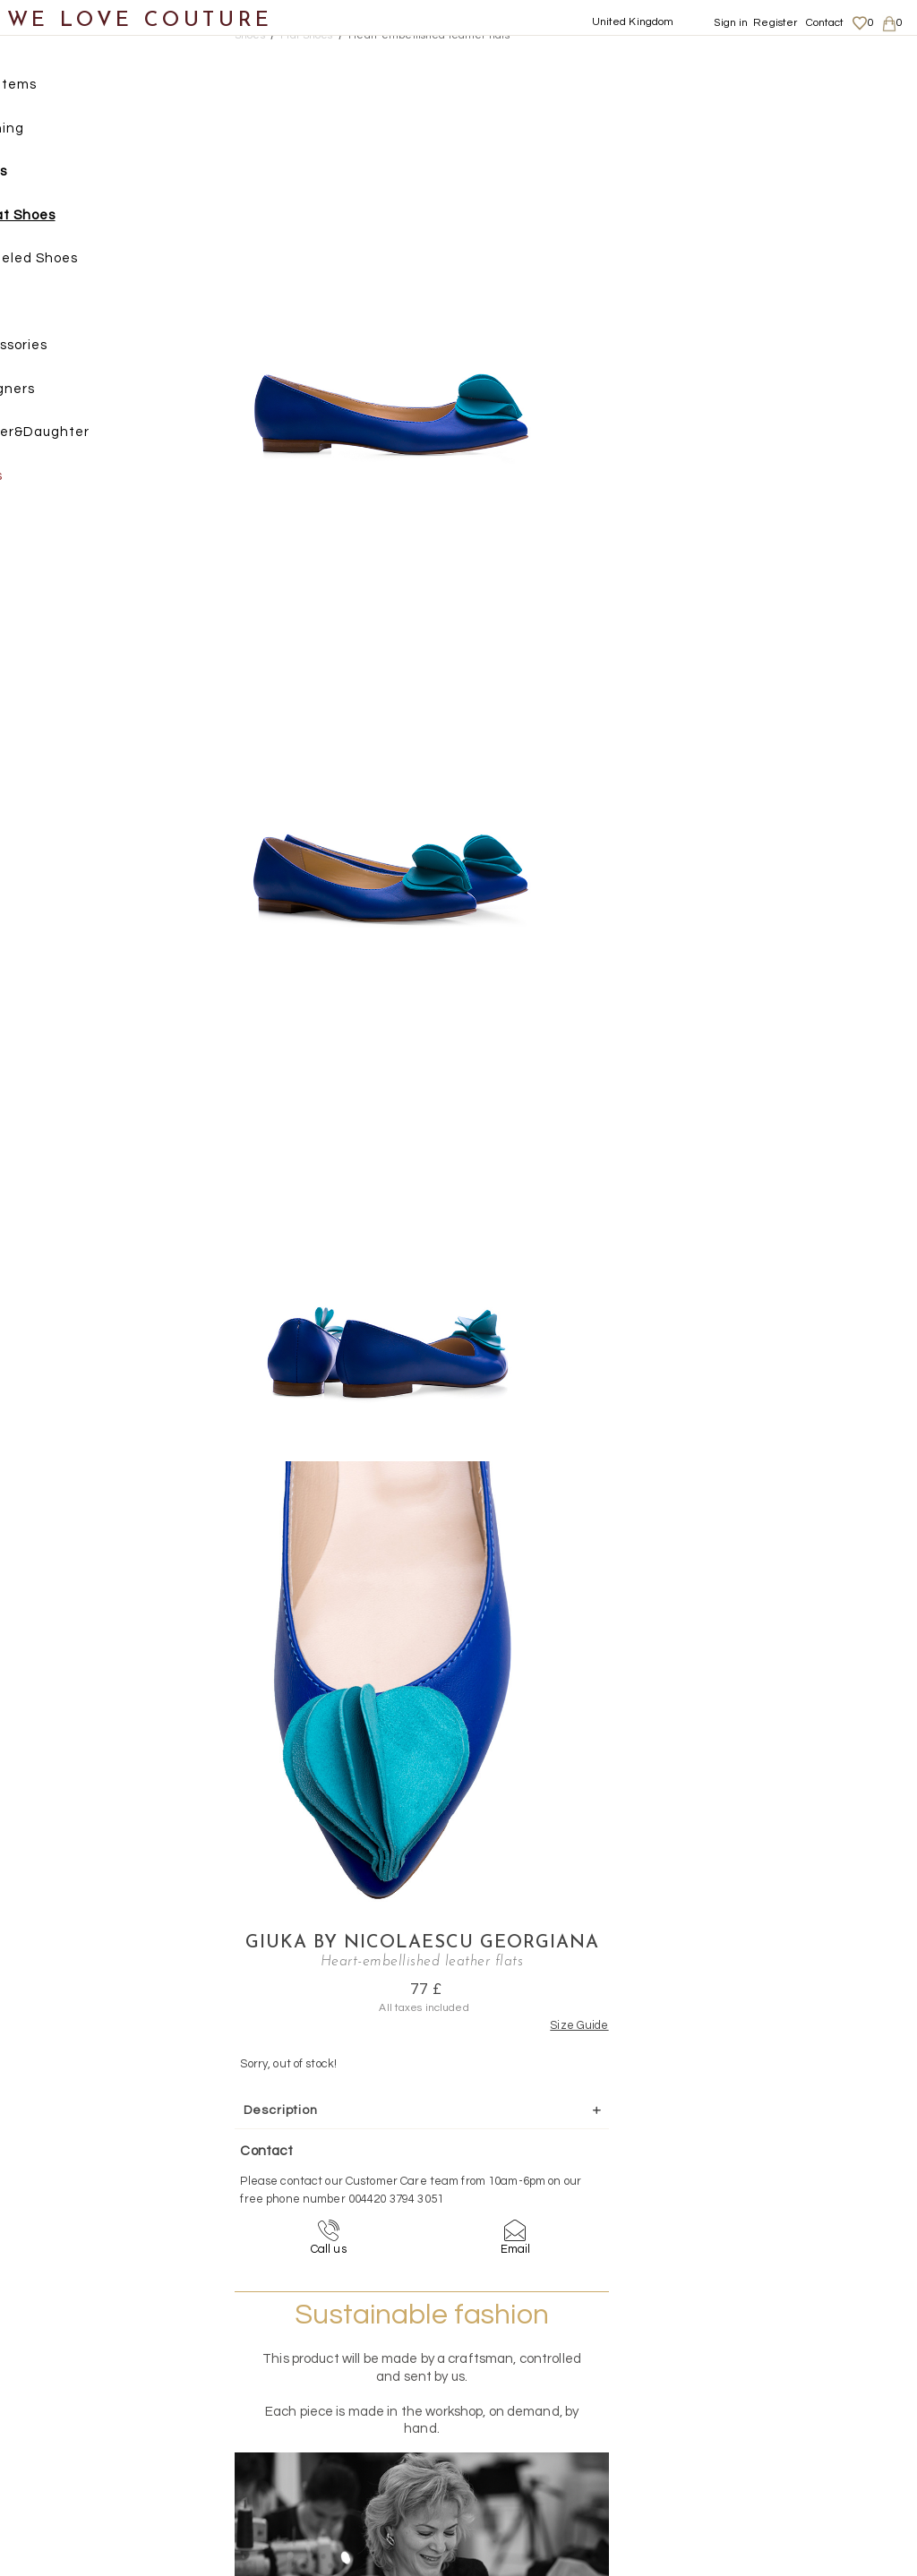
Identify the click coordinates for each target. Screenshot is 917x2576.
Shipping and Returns (802, 2377)
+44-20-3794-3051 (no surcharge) (570, 2202)
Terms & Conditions (793, 2412)
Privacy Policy (779, 2394)
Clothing (49, 132)
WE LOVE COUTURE (140, 20)
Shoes (41, 175)
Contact (825, 23)
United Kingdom (633, 22)
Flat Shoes (74, 219)
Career (762, 2429)
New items (55, 88)
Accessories (61, 348)
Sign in (731, 23)
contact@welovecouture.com (801, 2202)
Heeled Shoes (85, 262)
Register (775, 23)
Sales (38, 479)
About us (767, 2359)
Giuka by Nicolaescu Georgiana (710, 69)
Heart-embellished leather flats (429, 35)
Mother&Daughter (82, 435)
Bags (37, 305)
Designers (55, 392)
